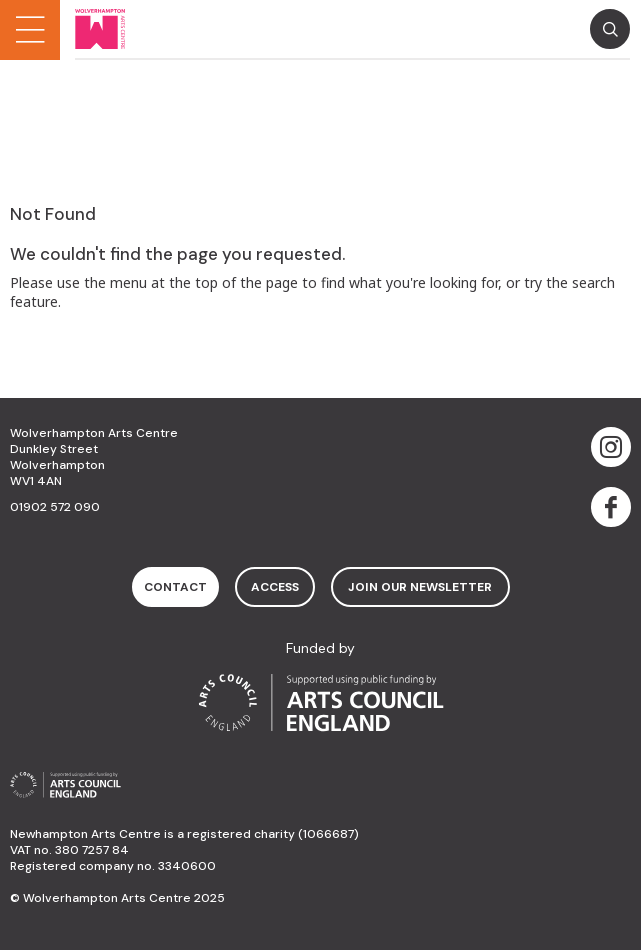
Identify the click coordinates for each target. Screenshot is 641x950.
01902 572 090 (55, 507)
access (275, 587)
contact (175, 587)
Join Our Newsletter (420, 587)
